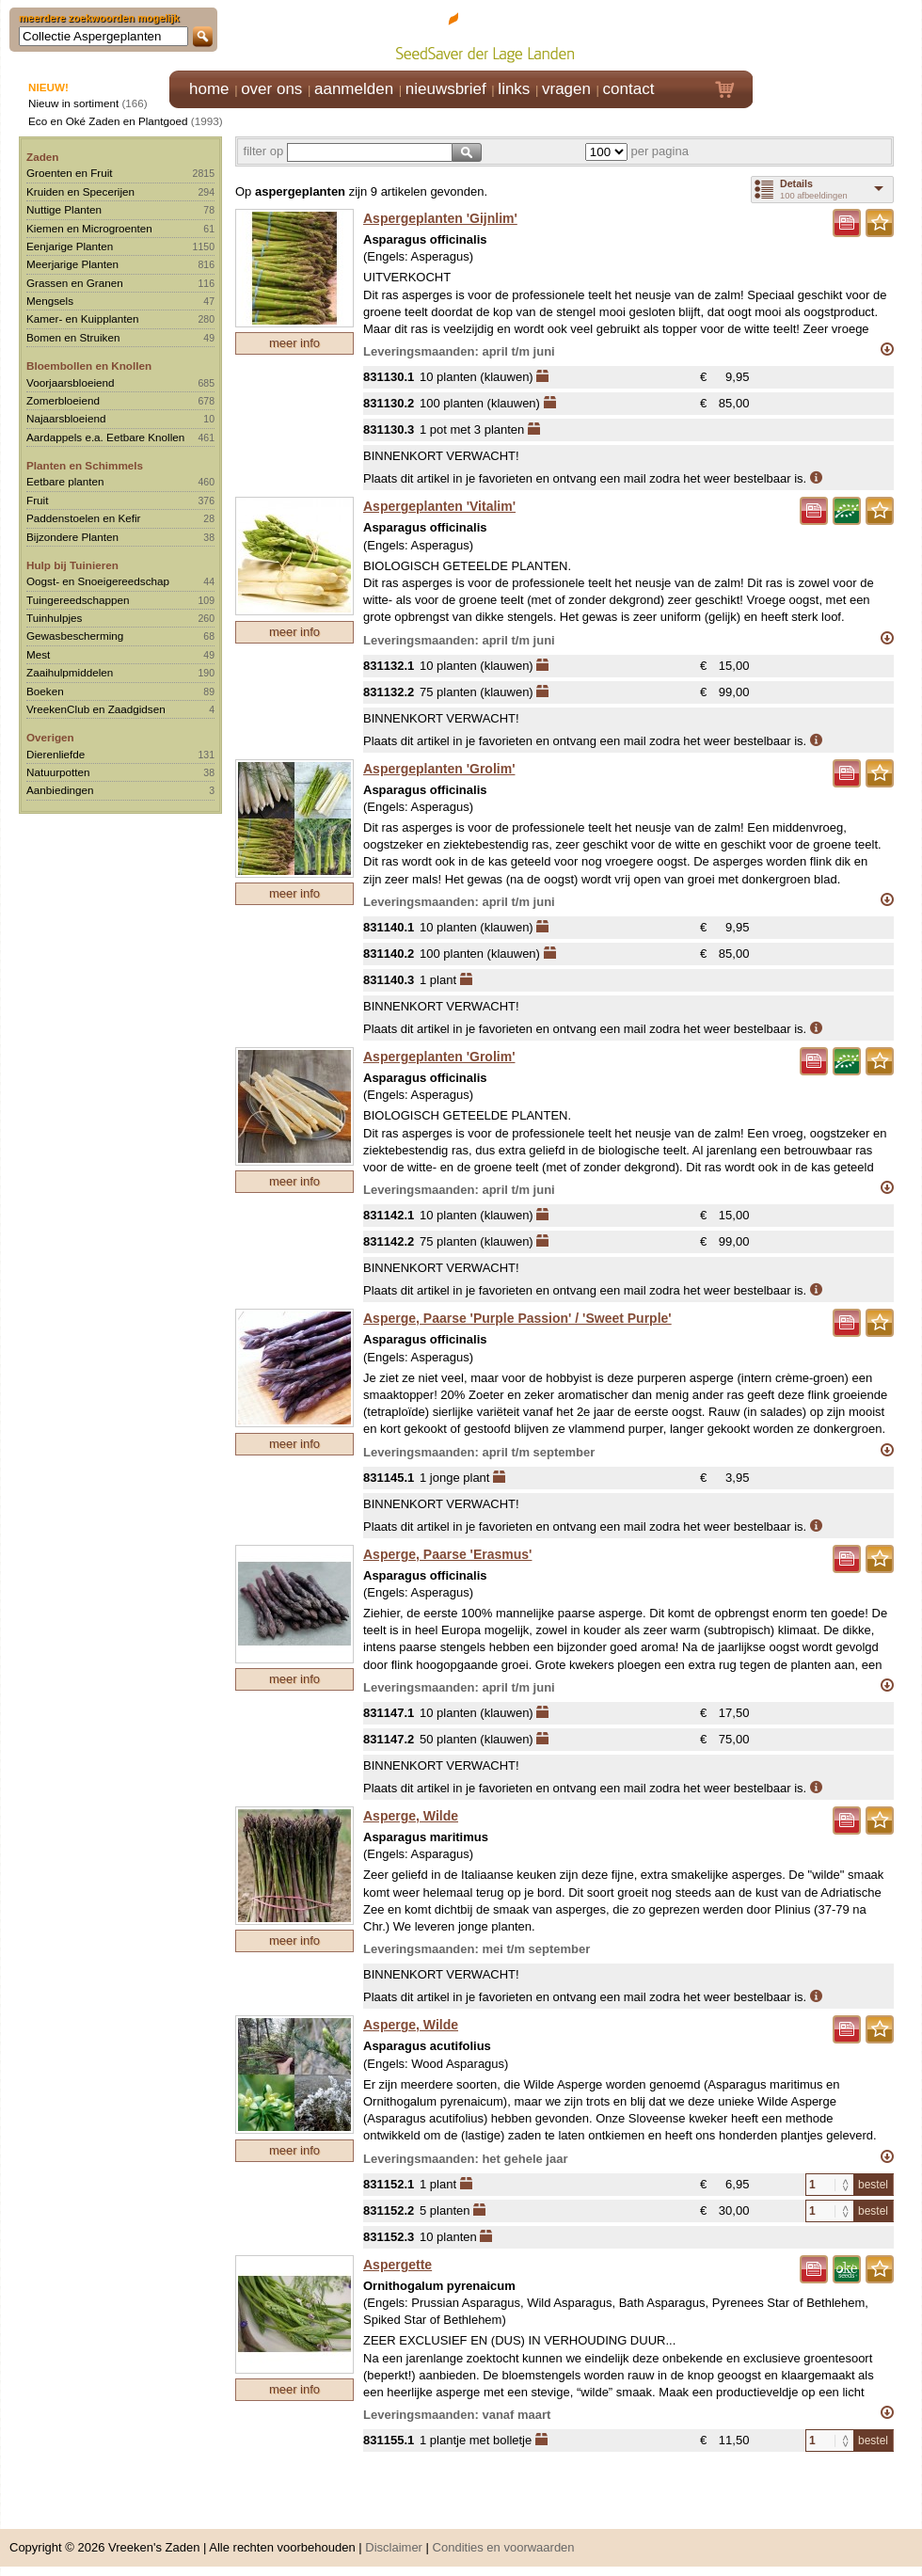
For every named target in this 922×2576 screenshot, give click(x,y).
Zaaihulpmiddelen (69, 672)
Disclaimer (393, 2547)
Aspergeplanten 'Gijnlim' (440, 218)
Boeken (45, 691)
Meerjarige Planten (72, 264)
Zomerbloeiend (63, 400)
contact (629, 89)
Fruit (37, 500)
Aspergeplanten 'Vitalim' (439, 506)
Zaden (42, 157)
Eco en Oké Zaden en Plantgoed (108, 121)
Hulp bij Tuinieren (72, 565)
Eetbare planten (65, 481)
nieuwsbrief (445, 89)
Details (796, 183)
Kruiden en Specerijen (80, 191)
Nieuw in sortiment (73, 103)
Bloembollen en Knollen (88, 365)
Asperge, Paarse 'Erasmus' (447, 1554)
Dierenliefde (55, 754)
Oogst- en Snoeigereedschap (97, 581)
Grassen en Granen (74, 283)
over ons (271, 89)
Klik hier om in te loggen (837, 34)
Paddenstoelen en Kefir (83, 518)
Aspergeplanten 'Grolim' (439, 768)
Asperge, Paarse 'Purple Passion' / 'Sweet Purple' (517, 1318)
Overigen (50, 737)
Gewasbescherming (74, 635)
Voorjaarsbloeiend (70, 382)
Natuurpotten (58, 772)
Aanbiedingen (60, 790)
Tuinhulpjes (54, 618)
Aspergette (397, 2264)
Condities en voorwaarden (504, 2547)
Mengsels (49, 300)
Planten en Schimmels (84, 465)
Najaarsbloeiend (65, 418)
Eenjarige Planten (69, 246)
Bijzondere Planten (72, 537)
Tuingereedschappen (77, 600)
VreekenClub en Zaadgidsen (96, 709)
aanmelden (353, 89)
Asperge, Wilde (410, 1815)
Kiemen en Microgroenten (89, 228)
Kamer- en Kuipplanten (82, 318)
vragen (566, 89)
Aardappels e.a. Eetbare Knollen (105, 437)
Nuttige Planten (64, 209)
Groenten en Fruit (69, 173)
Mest (38, 654)
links (514, 89)
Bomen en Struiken (72, 337)
